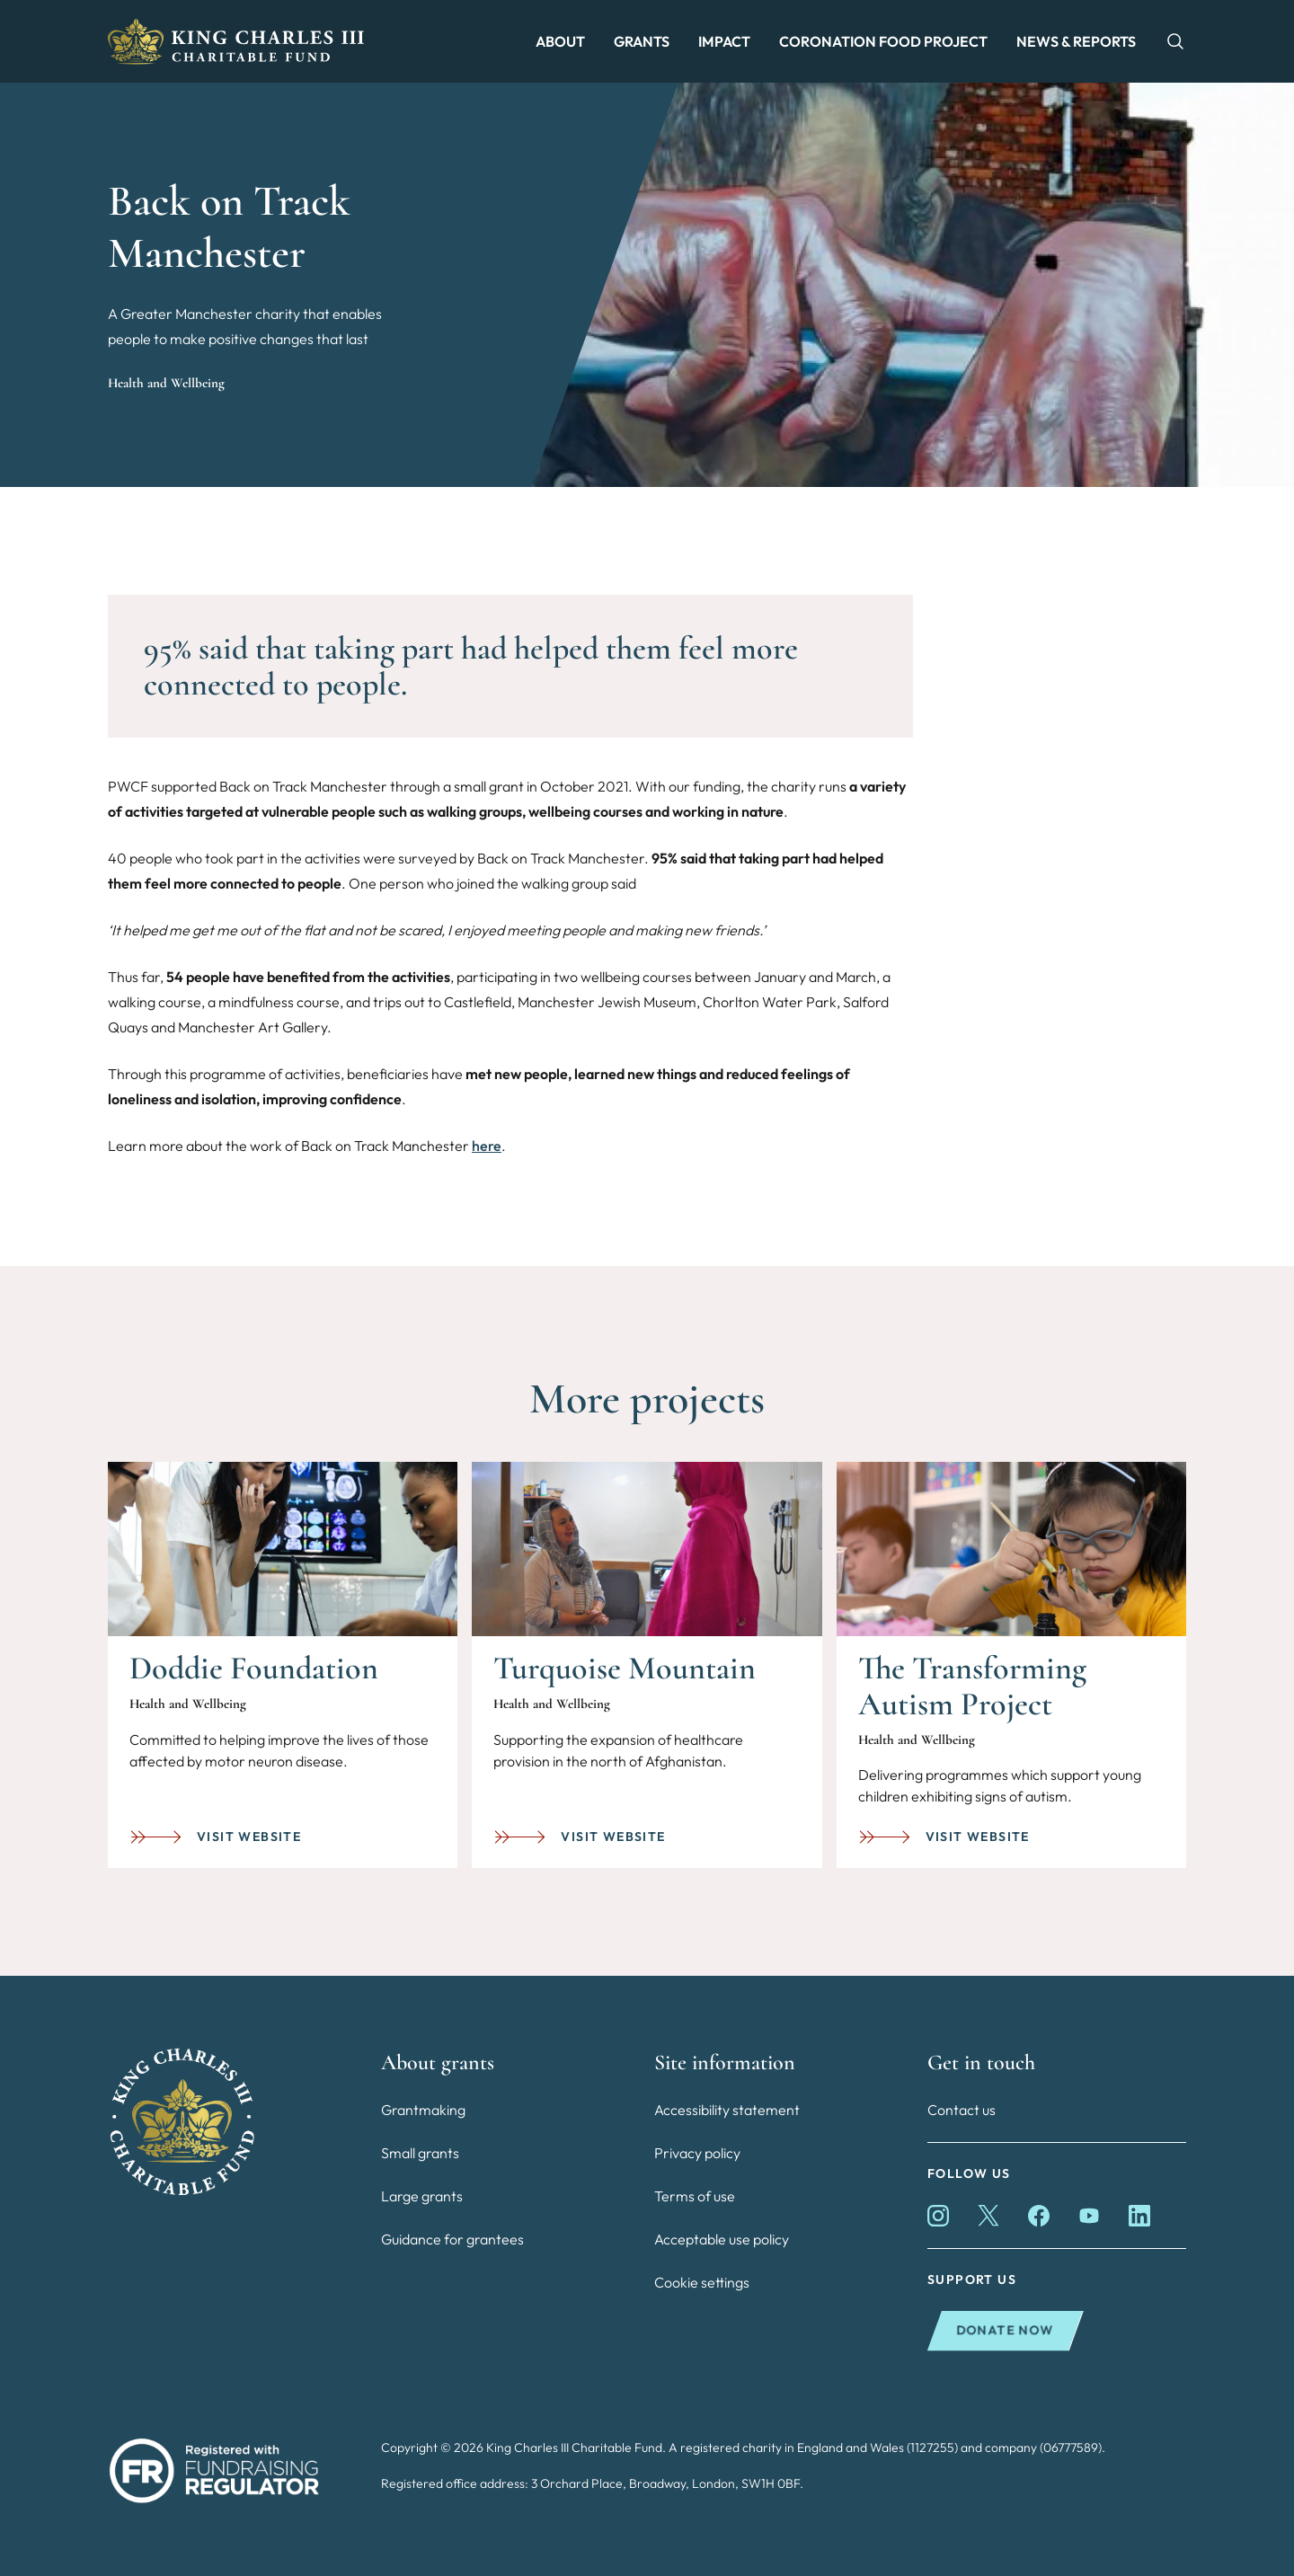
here (486, 1146)
